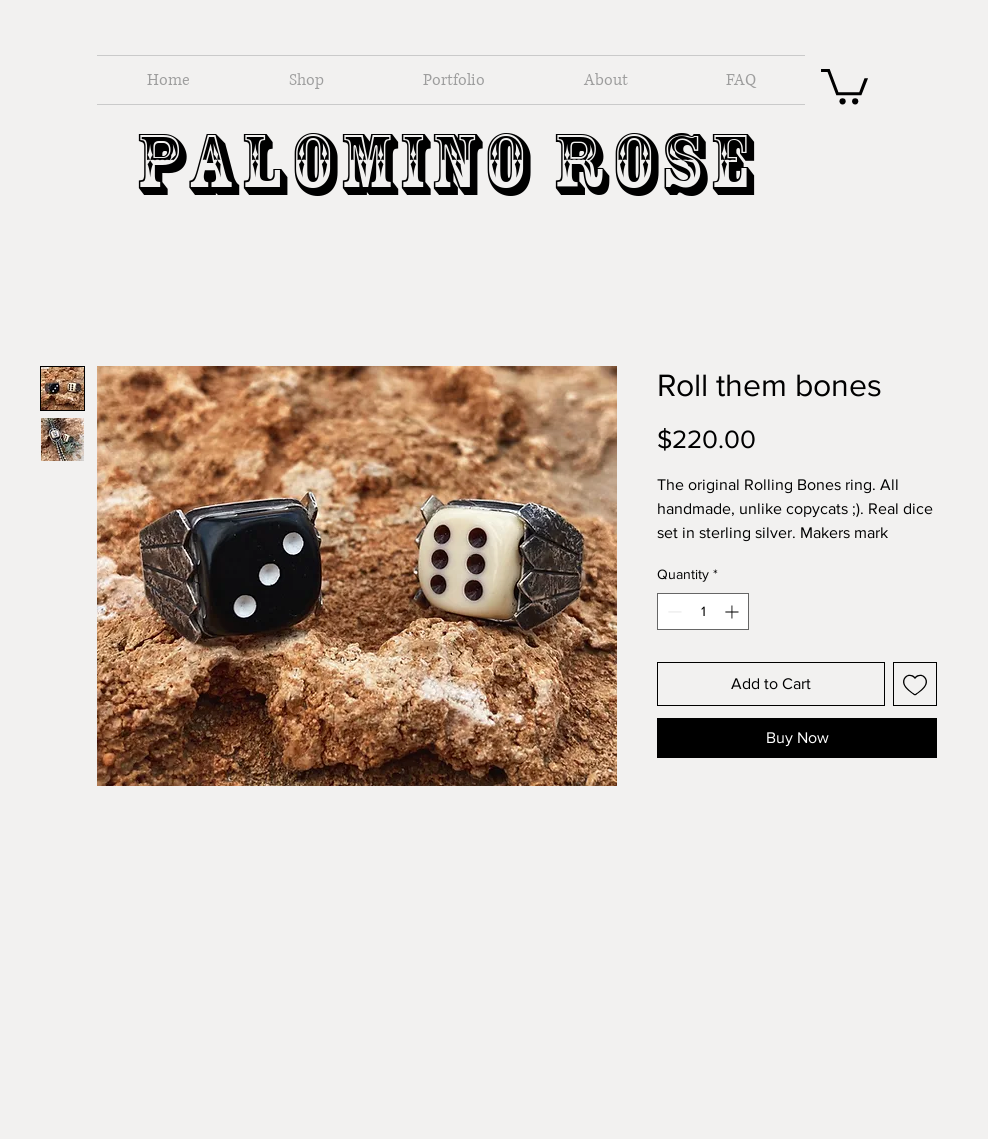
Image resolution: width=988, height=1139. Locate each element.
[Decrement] (672, 611)
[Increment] (733, 611)
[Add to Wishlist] (915, 684)
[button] (844, 84)
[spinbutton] (703, 611)
